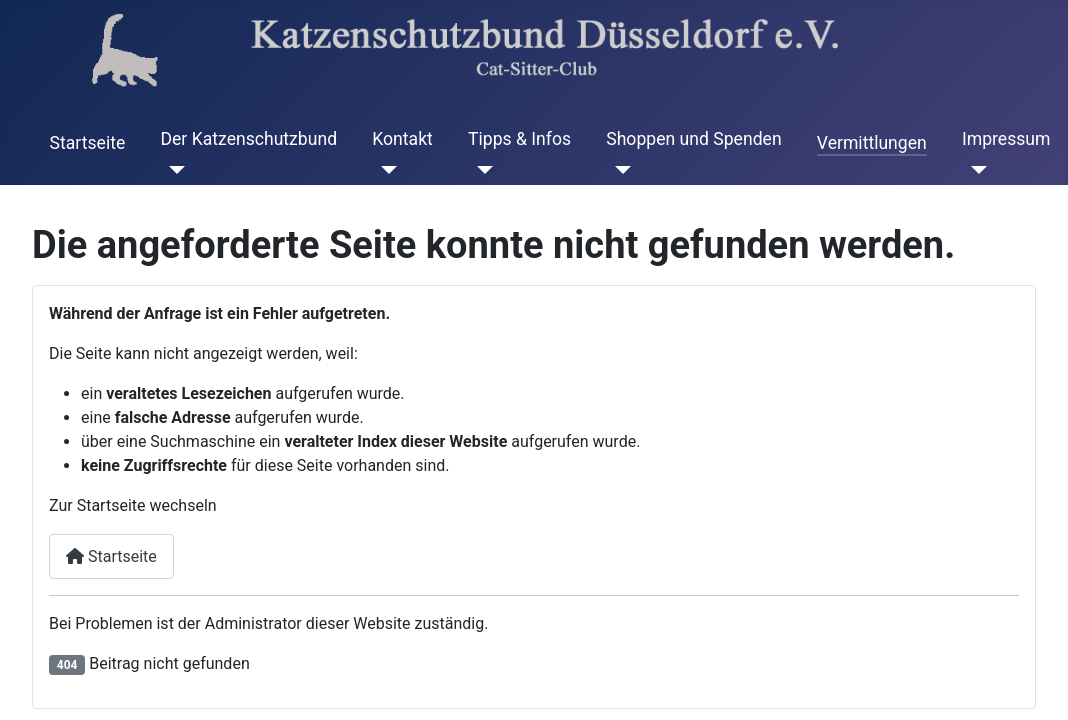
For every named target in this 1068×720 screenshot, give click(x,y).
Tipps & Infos (519, 139)
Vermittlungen (872, 143)
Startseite (88, 143)
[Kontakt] (384, 169)
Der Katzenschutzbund (248, 139)
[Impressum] (974, 169)
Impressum (1006, 139)
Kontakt (402, 139)
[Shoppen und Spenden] (618, 169)
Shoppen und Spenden (693, 139)
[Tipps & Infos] (480, 169)
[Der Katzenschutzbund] (172, 169)
